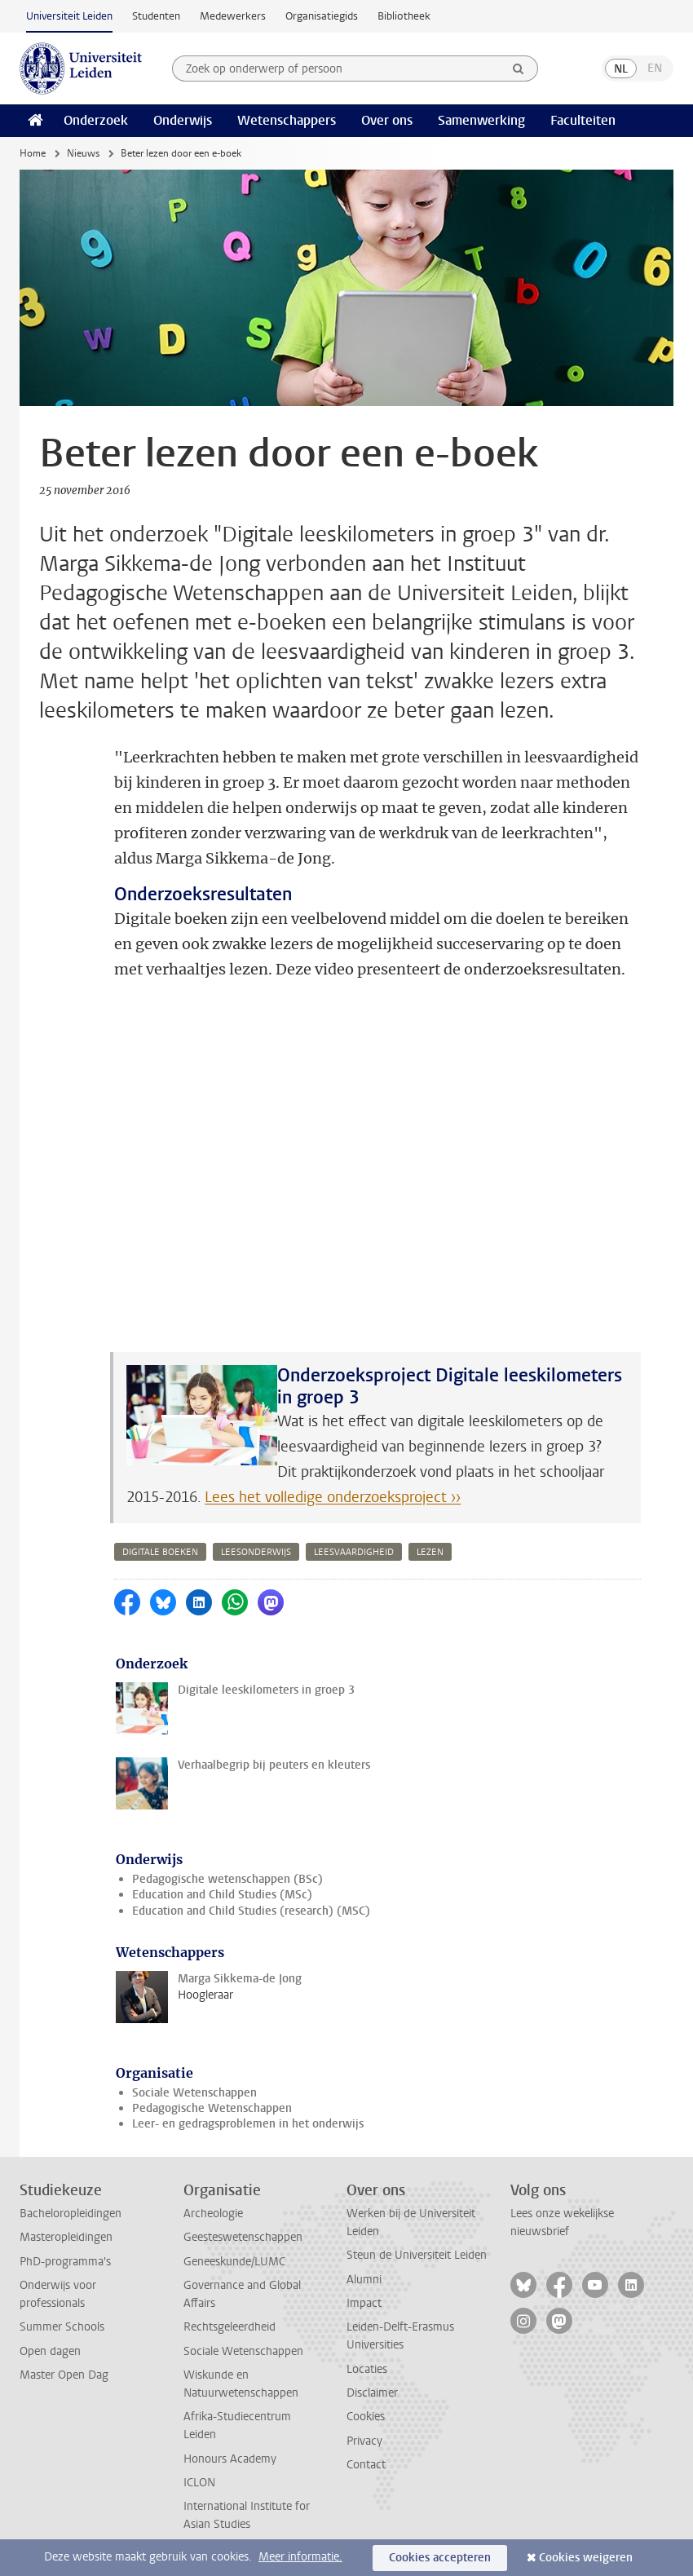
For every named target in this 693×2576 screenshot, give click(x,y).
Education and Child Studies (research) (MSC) (251, 1911)
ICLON (199, 2482)
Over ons (387, 120)
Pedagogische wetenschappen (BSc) (227, 1879)
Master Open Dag (64, 2375)
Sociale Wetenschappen (194, 2093)
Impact (364, 2303)
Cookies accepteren (440, 2557)
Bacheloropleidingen (70, 2213)
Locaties (366, 2369)
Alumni (364, 2279)
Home (33, 153)
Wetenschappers (286, 120)
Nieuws (83, 153)
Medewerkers (233, 16)
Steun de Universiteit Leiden (416, 2255)
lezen (430, 1552)
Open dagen (50, 2351)
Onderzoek (96, 120)
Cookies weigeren (586, 2557)
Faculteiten (583, 120)
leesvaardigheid (354, 1552)
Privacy (364, 2441)
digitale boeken (160, 1552)
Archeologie (213, 2213)
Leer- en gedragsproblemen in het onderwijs (248, 2124)
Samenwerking (481, 120)
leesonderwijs (256, 1552)
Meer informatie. (300, 2557)
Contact (366, 2464)
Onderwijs (182, 120)
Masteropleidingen (66, 2237)
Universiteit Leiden (69, 16)
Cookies (365, 2416)
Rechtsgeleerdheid (229, 2327)
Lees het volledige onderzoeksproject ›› (333, 1497)
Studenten (156, 16)
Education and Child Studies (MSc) (222, 1894)
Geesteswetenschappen (242, 2237)
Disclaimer (372, 2393)
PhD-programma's (65, 2261)
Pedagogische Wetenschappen (212, 2108)
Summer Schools (62, 2327)
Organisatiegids (321, 16)
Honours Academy (229, 2459)
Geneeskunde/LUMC (234, 2261)
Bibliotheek (403, 16)
